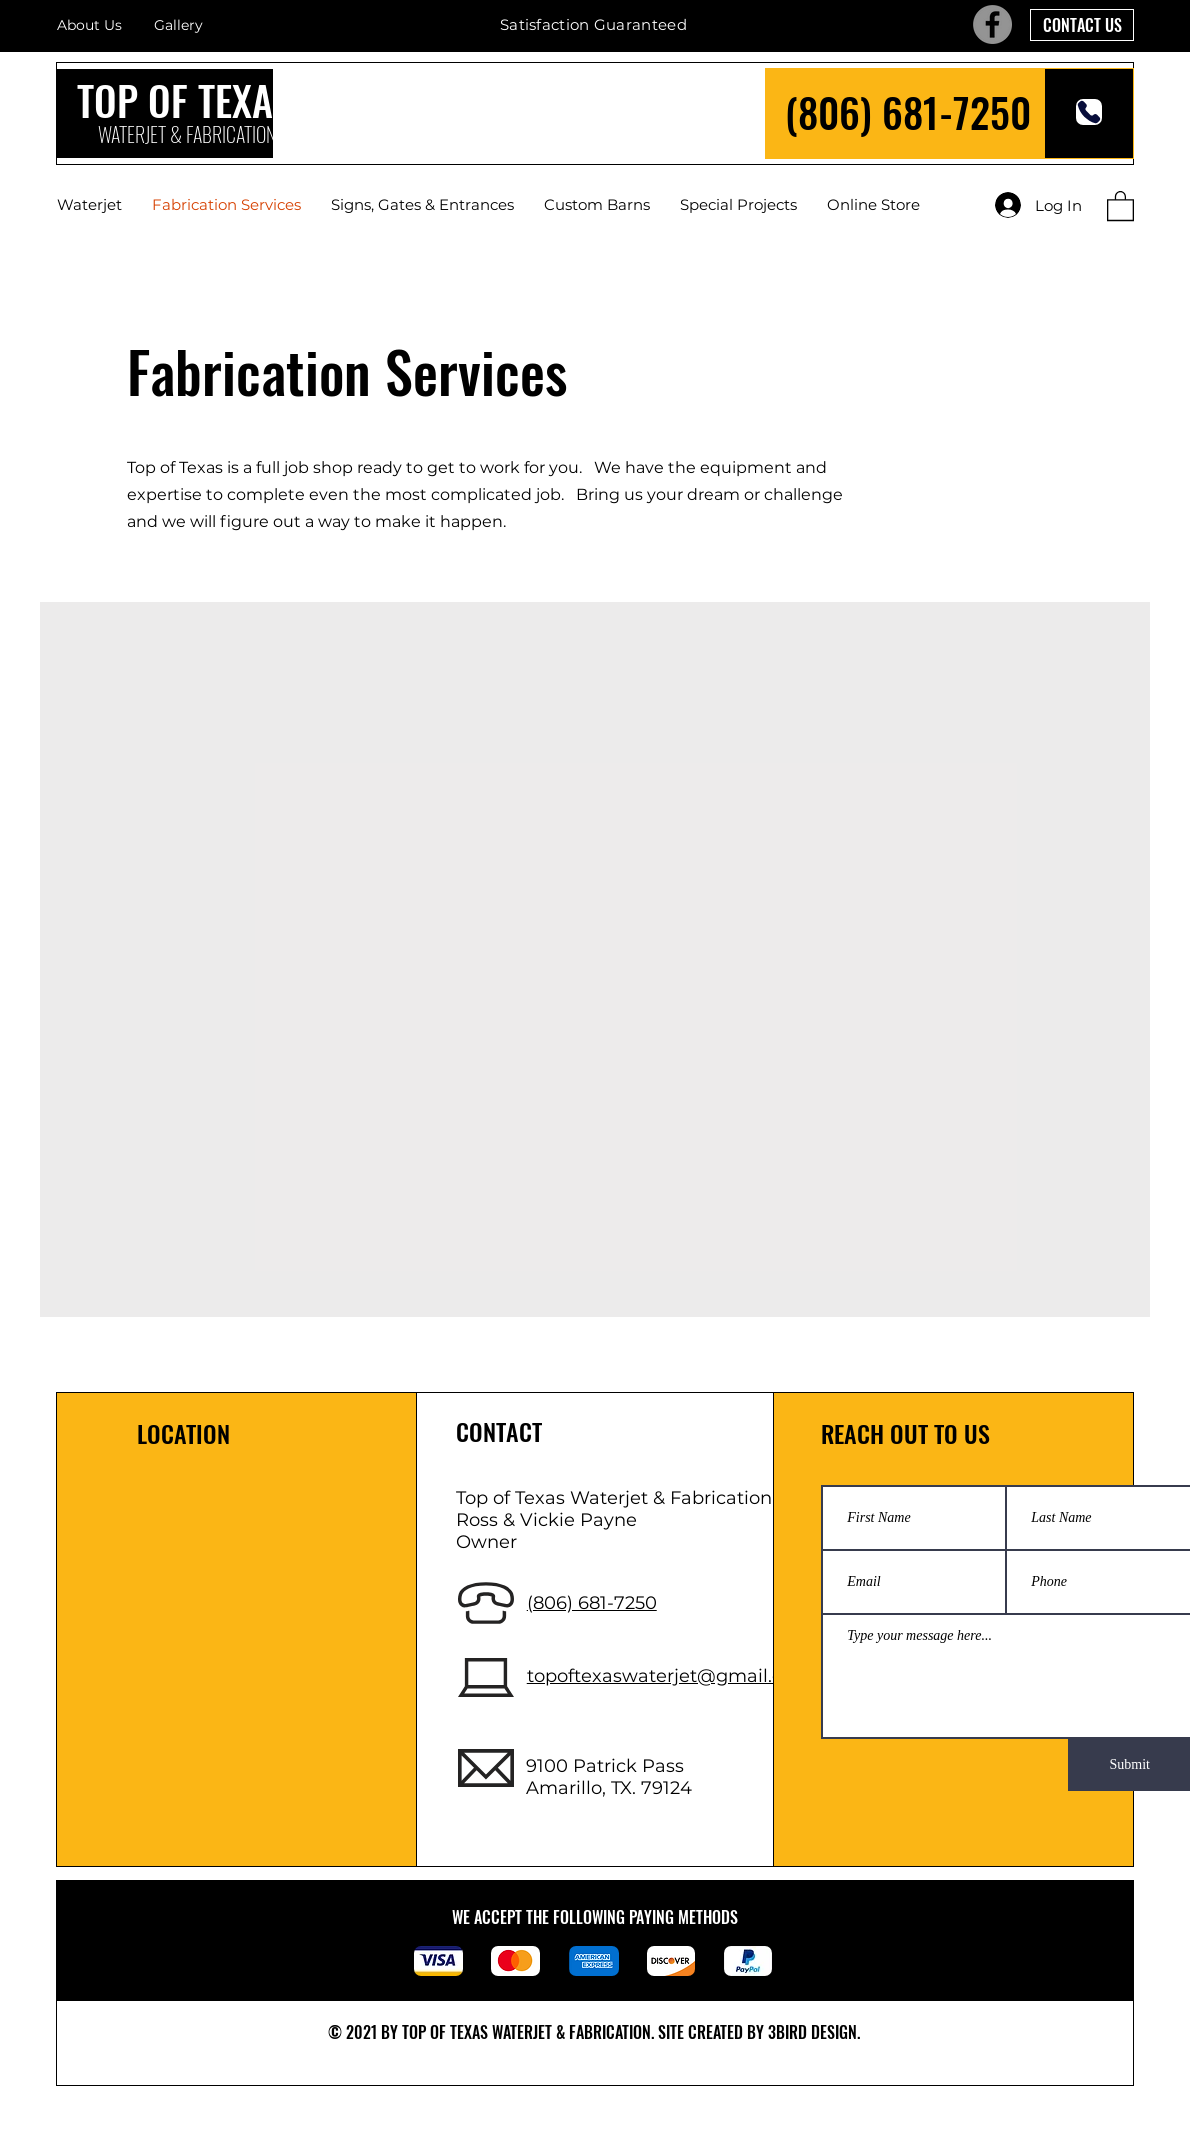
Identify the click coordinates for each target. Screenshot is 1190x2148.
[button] (1120, 205)
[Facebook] (992, 24)
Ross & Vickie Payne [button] (546, 1520)
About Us (89, 25)
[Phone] (1089, 112)
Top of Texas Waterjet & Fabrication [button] (614, 1498)
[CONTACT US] (1082, 25)
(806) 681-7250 (908, 112)
